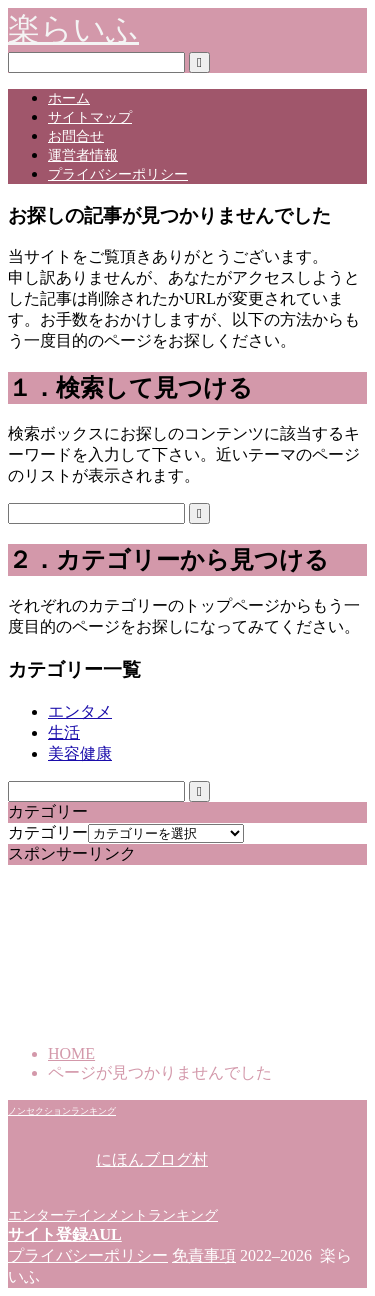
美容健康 (80, 753)
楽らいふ (73, 29)
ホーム (69, 98)
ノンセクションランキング (62, 1111)
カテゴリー (48, 832)
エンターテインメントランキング (113, 1215)
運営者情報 (83, 155)
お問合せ (76, 136)
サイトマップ (90, 117)
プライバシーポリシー (118, 174)
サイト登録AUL (65, 1234)
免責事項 (204, 1255)
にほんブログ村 (108, 1159)
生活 (64, 732)
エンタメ (80, 711)
